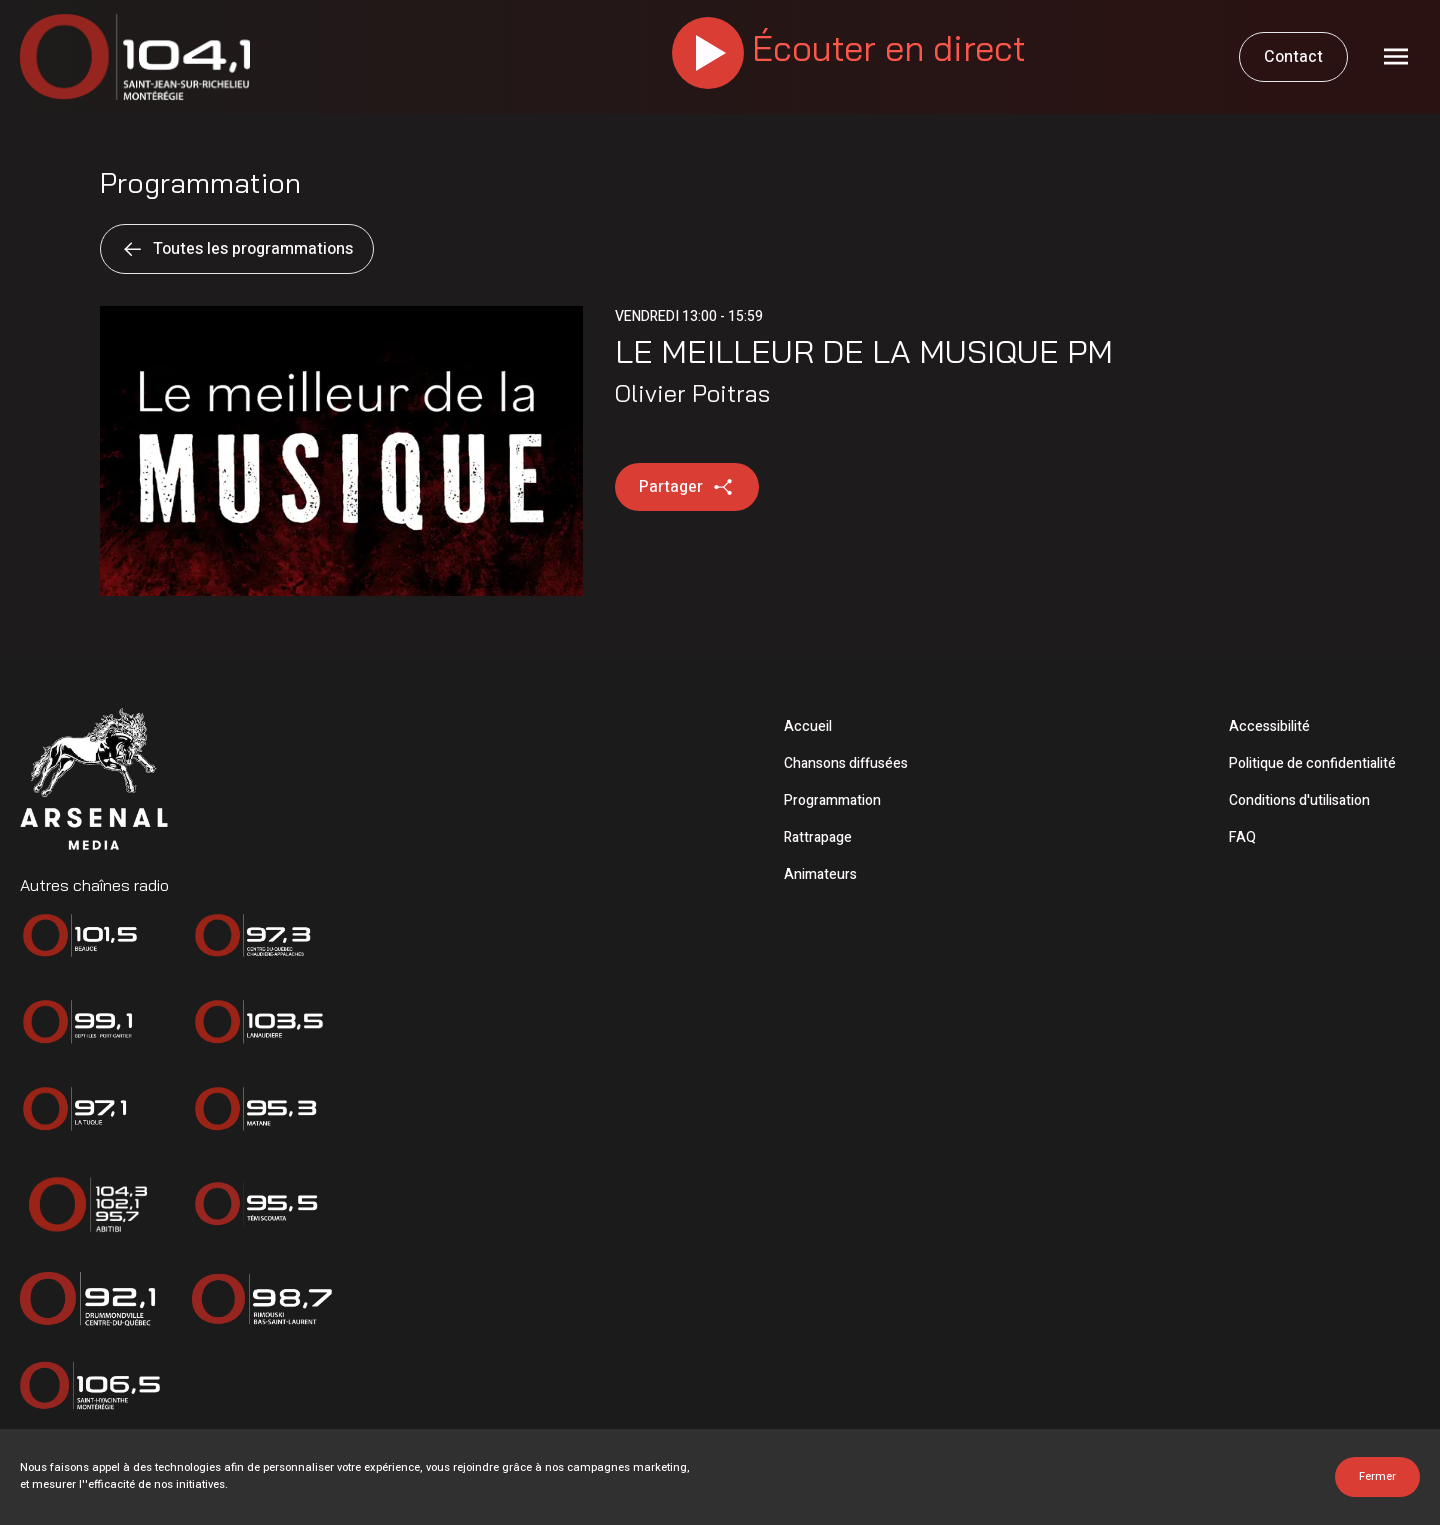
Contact (1293, 57)
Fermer (1377, 1476)
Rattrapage (818, 837)
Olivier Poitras (692, 393)
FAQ (1242, 837)
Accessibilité (1269, 726)
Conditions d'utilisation (1299, 800)
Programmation (832, 800)
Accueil (808, 726)
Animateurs (820, 874)
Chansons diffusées (846, 763)
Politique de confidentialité (1312, 763)
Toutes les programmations (237, 249)
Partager (687, 487)
